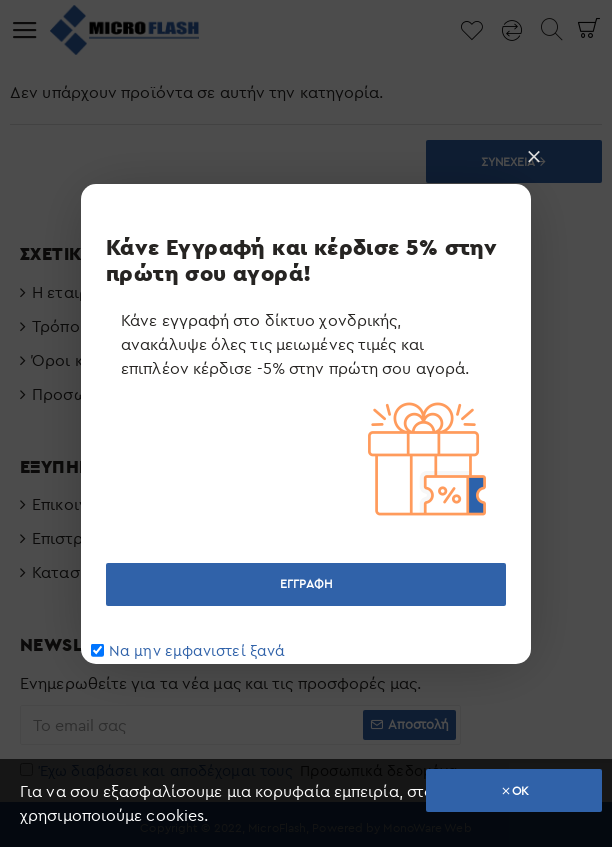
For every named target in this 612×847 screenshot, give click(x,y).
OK (520, 790)
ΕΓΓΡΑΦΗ (306, 583)
